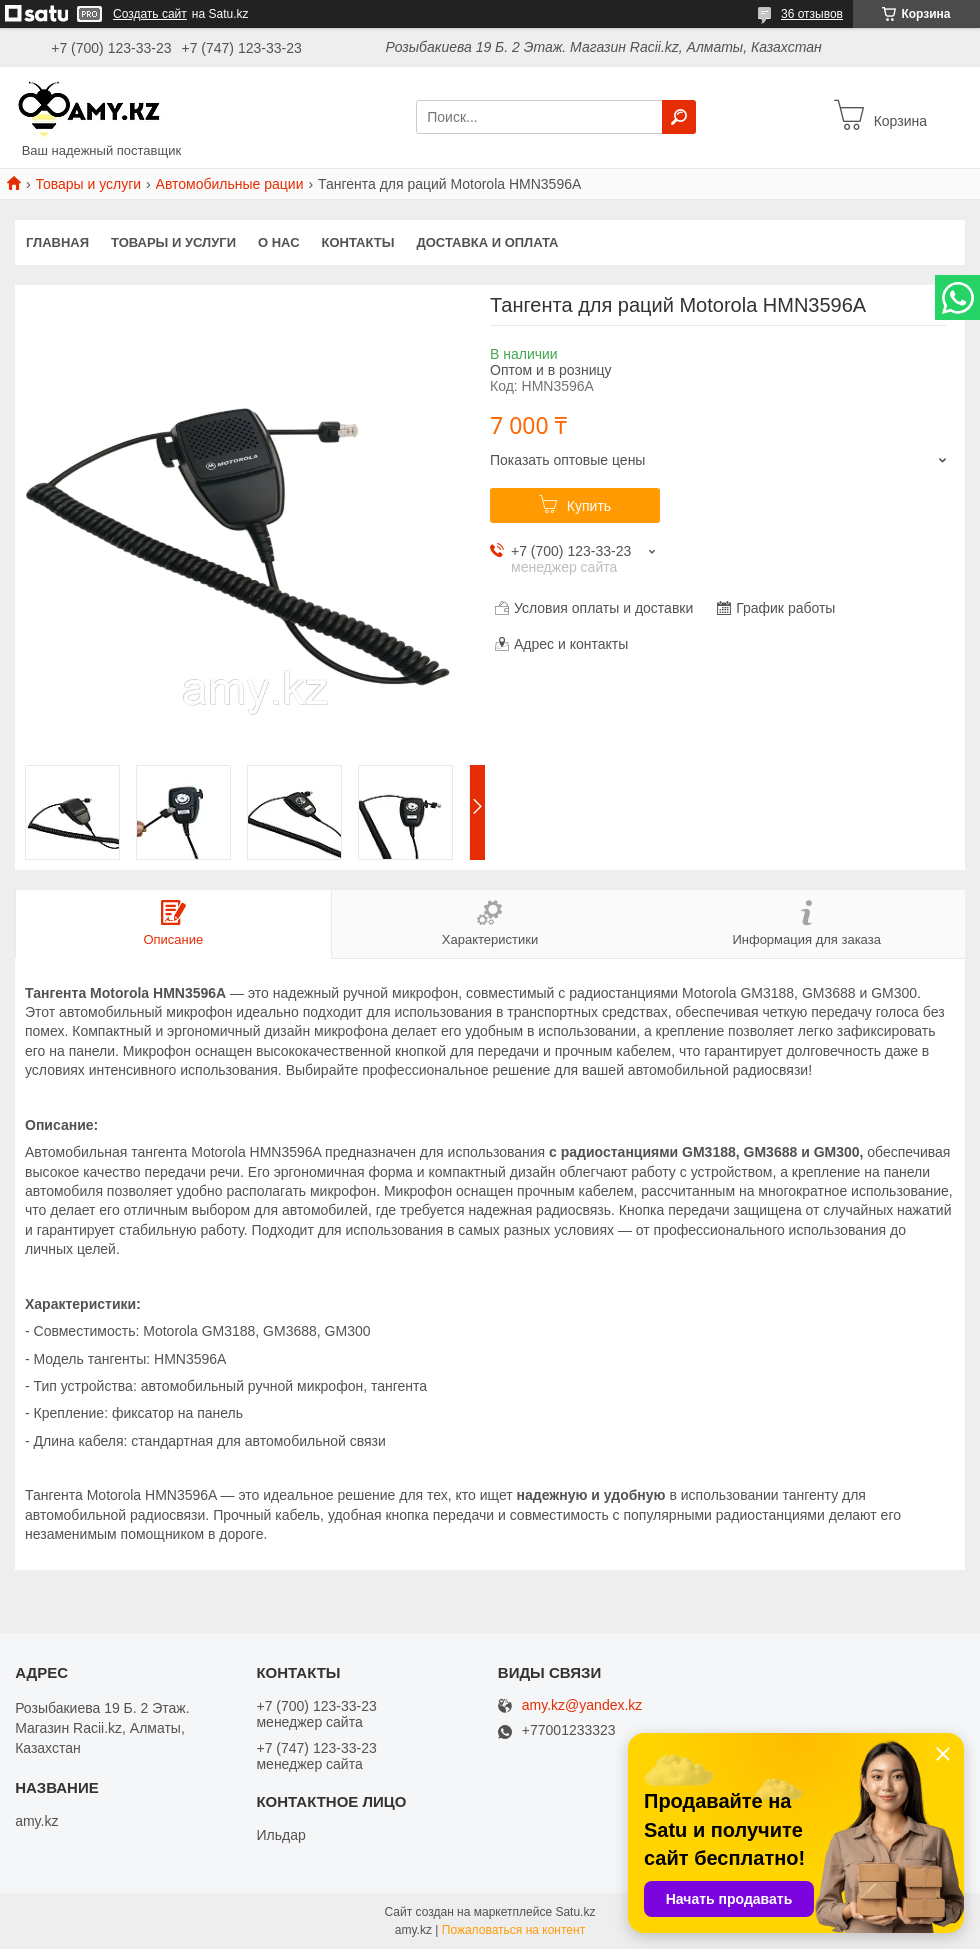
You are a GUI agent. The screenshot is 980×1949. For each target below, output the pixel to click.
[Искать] (679, 117)
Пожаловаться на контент (513, 1930)
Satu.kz (575, 1912)
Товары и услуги (88, 184)
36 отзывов (812, 14)
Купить (589, 506)
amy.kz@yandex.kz (582, 1705)
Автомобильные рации (230, 184)
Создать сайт (150, 14)
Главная (57, 242)
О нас (279, 242)
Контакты (358, 242)
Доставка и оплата (487, 242)
